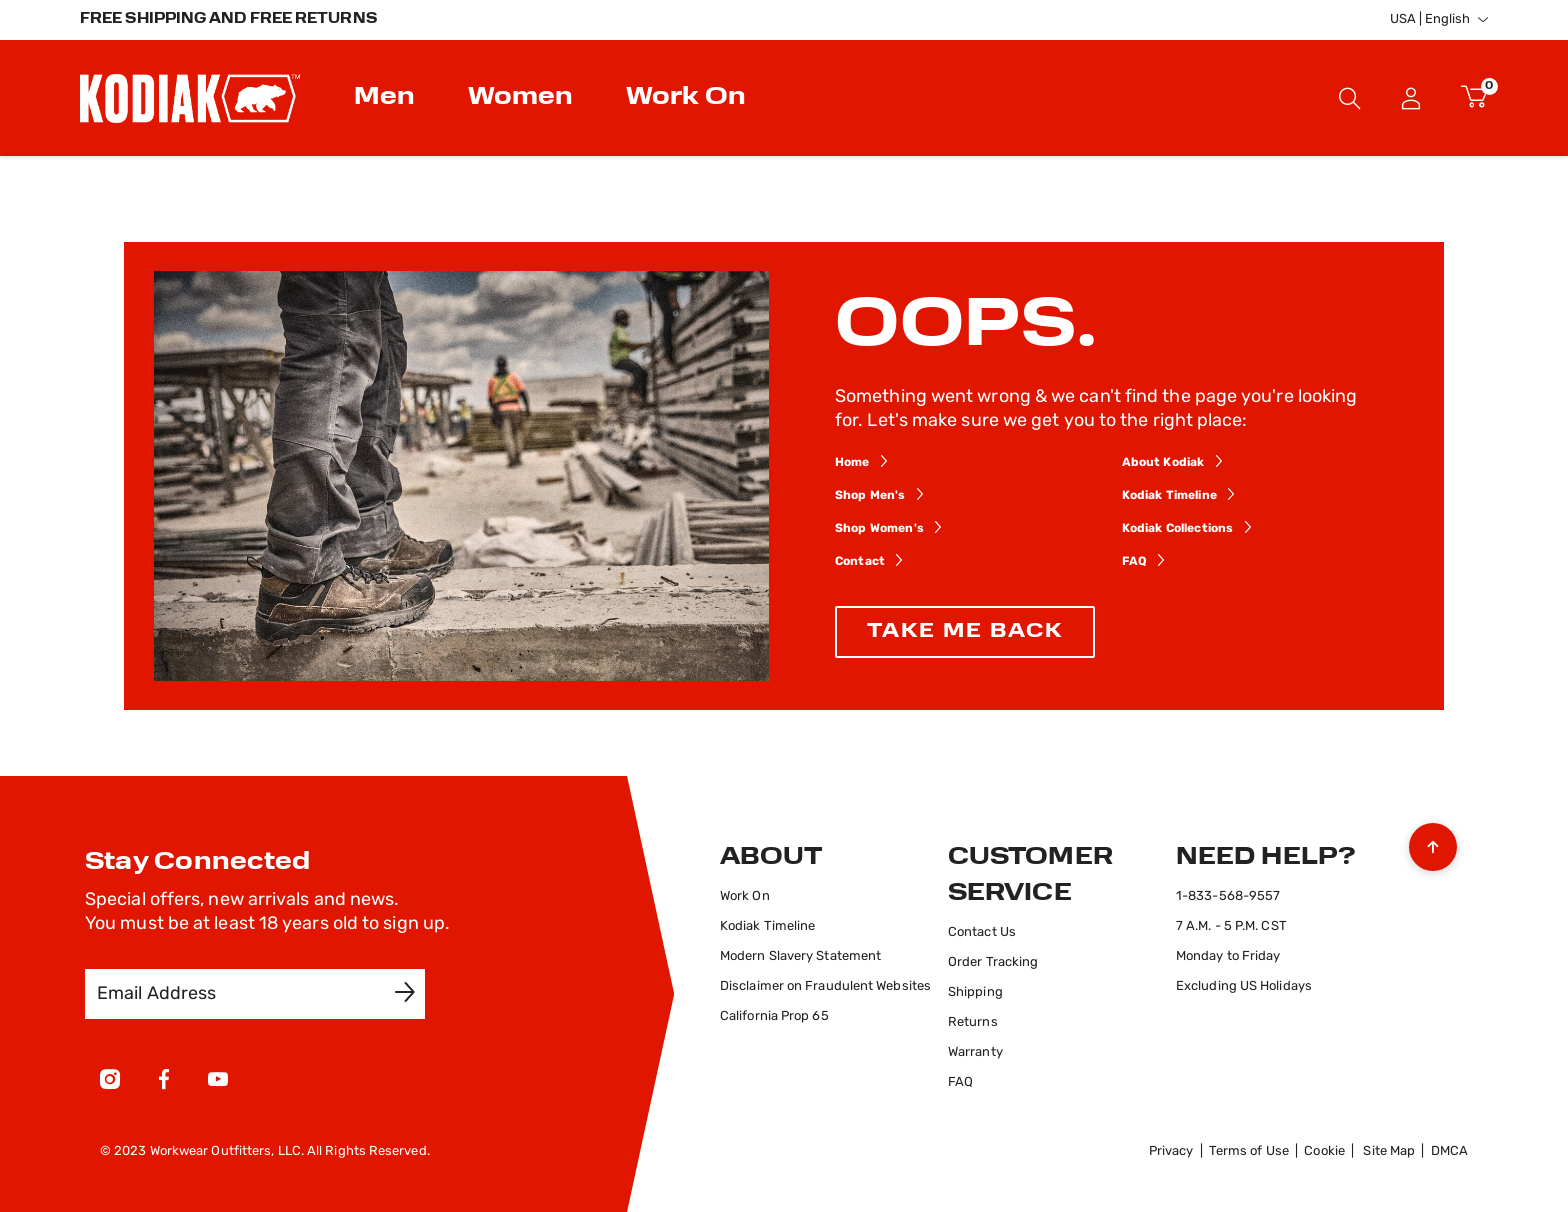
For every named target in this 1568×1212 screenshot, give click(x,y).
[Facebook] (164, 1083)
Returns (973, 1022)
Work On (745, 896)
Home (852, 463)
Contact (860, 562)
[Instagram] (110, 1083)
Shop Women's (879, 529)
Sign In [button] (1411, 98)
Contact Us (982, 932)
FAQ (1134, 562)
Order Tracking (993, 962)
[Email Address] (241, 994)
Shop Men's (870, 496)
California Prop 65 (774, 1016)
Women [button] (520, 98)
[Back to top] (1433, 842)
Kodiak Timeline (1169, 496)
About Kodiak (1163, 463)
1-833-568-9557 (1228, 896)
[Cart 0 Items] (1474, 98)
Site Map (1389, 1151)
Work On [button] (686, 98)
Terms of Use (1249, 1151)
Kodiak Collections (1178, 529)
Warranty (975, 1052)
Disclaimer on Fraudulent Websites (825, 986)
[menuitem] (387, 98)
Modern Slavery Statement (800, 956)
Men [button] (384, 98)
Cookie (1324, 1151)
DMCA (1449, 1151)
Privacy (1171, 1151)
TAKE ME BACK (965, 632)
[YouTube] (218, 1083)
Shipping (975, 992)
